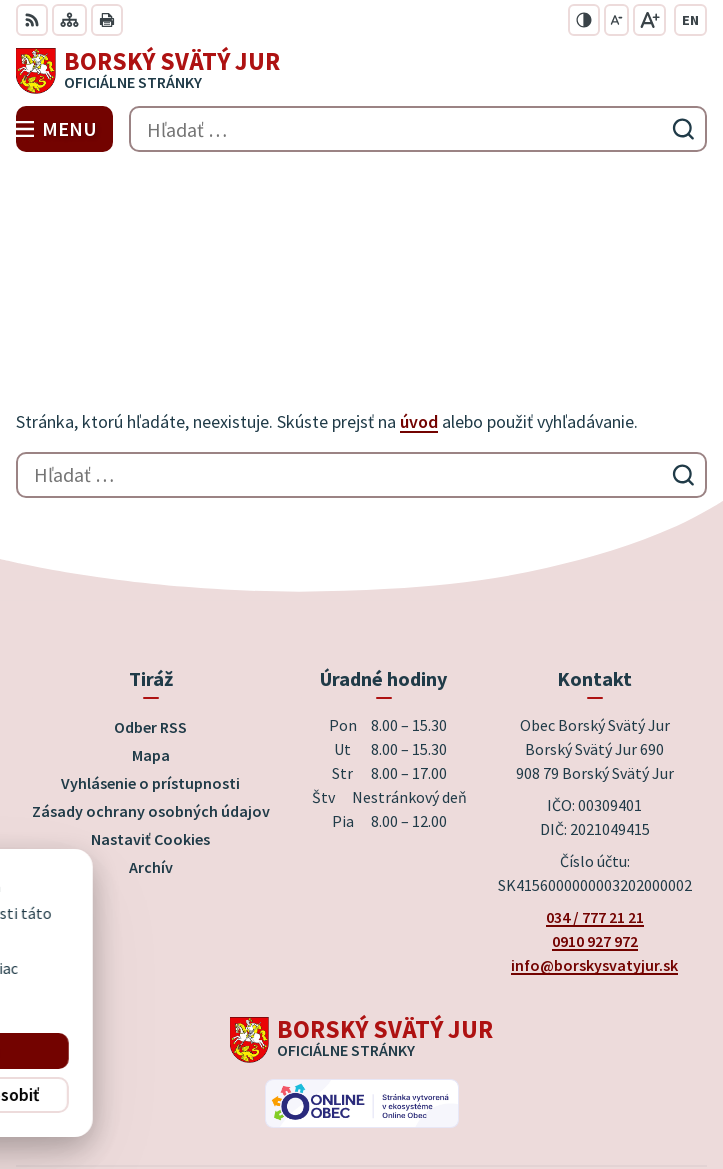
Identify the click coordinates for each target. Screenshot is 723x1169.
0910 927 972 (595, 797)
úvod (419, 278)
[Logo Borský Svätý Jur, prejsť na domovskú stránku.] (361, 71)
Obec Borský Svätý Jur (418, 1087)
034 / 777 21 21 (595, 773)
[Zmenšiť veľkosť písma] (616, 20)
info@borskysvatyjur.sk (594, 821)
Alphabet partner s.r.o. (453, 1060)
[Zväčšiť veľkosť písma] (649, 20)
